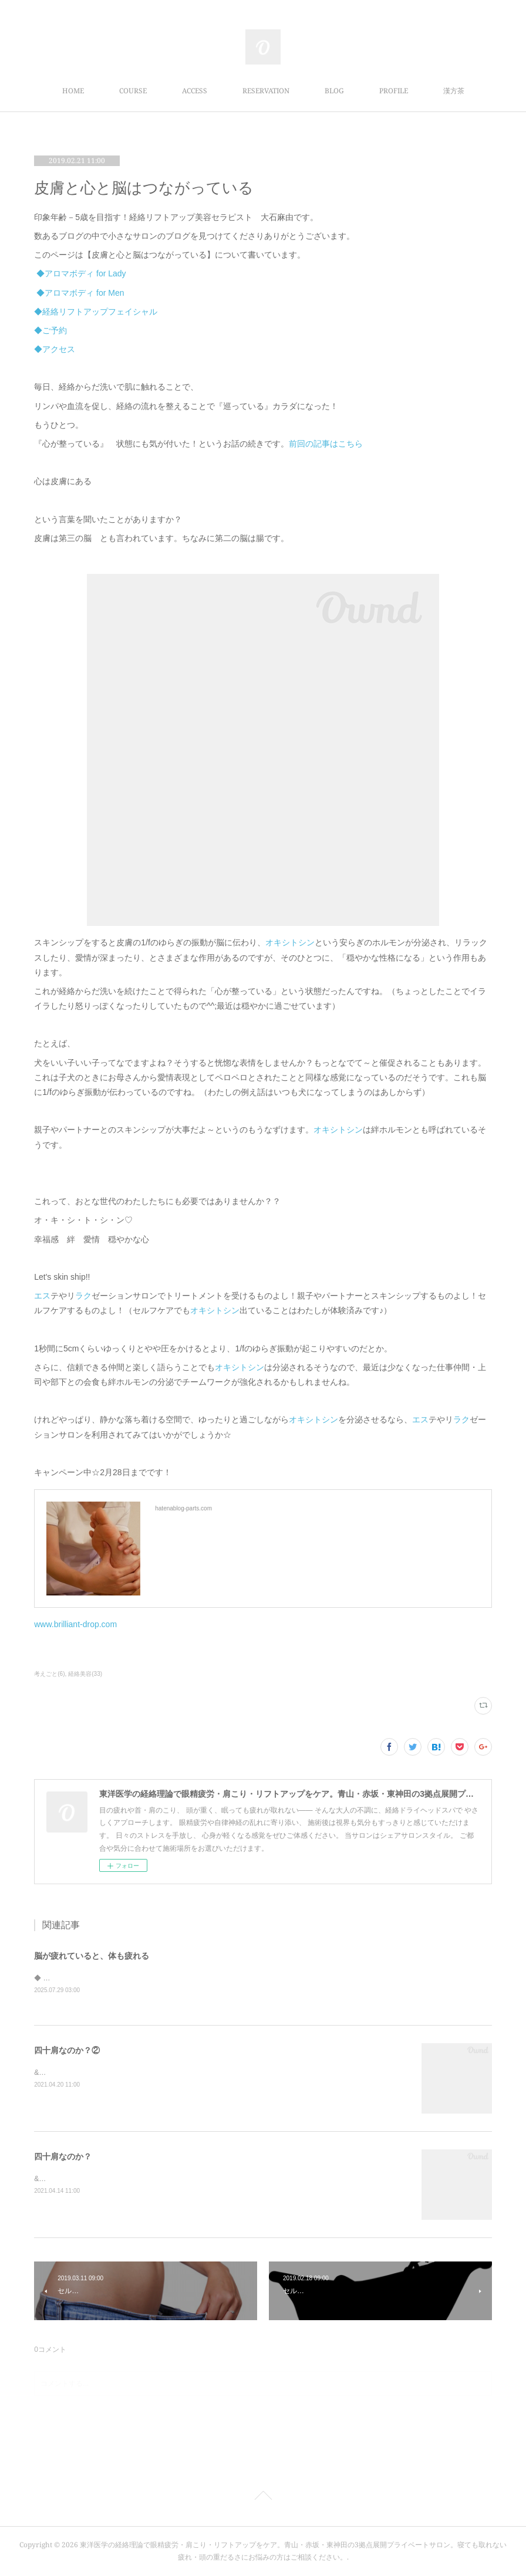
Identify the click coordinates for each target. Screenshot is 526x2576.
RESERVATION (265, 91)
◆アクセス (54, 349)
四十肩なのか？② (67, 2051)
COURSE (133, 91)
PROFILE (393, 91)
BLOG (334, 91)
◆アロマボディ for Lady (81, 273)
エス (42, 1295)
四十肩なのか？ (63, 2157)
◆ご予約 (50, 330)
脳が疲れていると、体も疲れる (91, 1955)
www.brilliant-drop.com (75, 1624)
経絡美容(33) (85, 1674)
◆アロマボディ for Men (80, 293)
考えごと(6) (49, 1674)
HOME (73, 91)
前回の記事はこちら (326, 443)
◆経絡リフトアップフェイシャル (95, 311)
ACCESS (194, 91)
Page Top (263, 2498)
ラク (83, 1295)
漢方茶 (453, 91)
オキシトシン (290, 942)
